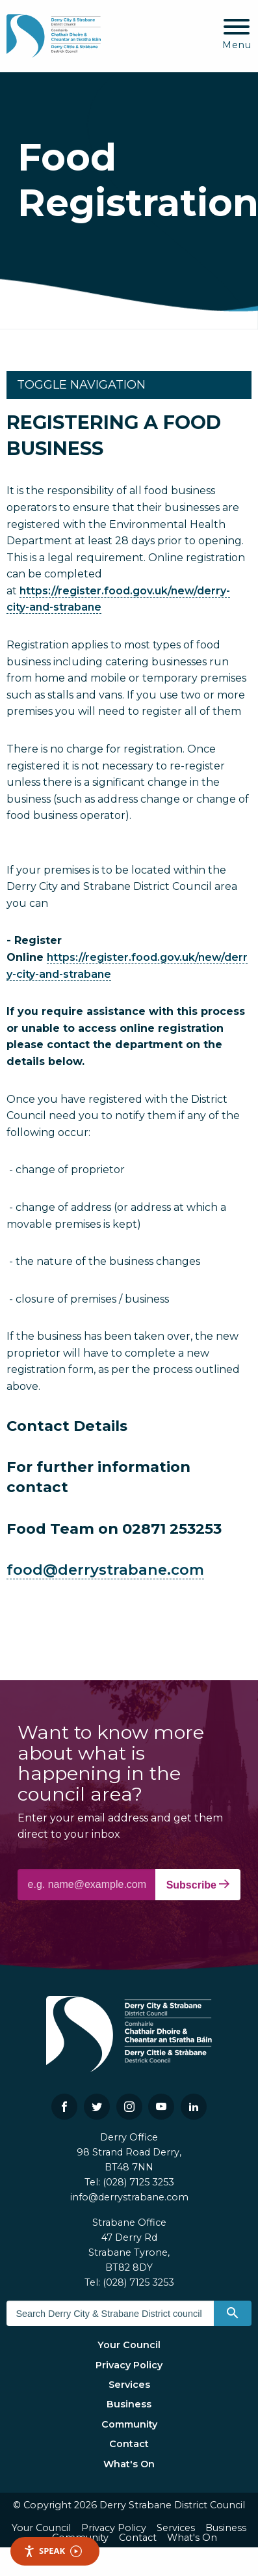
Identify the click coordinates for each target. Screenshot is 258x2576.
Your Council (129, 2345)
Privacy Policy (129, 2365)
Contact (129, 2444)
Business (129, 2404)
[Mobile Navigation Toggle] (237, 34)
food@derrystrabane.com (105, 1569)
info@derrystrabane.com (129, 2197)
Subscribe (198, 1884)
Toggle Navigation (81, 385)
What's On (129, 2464)
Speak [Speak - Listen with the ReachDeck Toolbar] (52, 2551)
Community (129, 2424)
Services (129, 2384)
